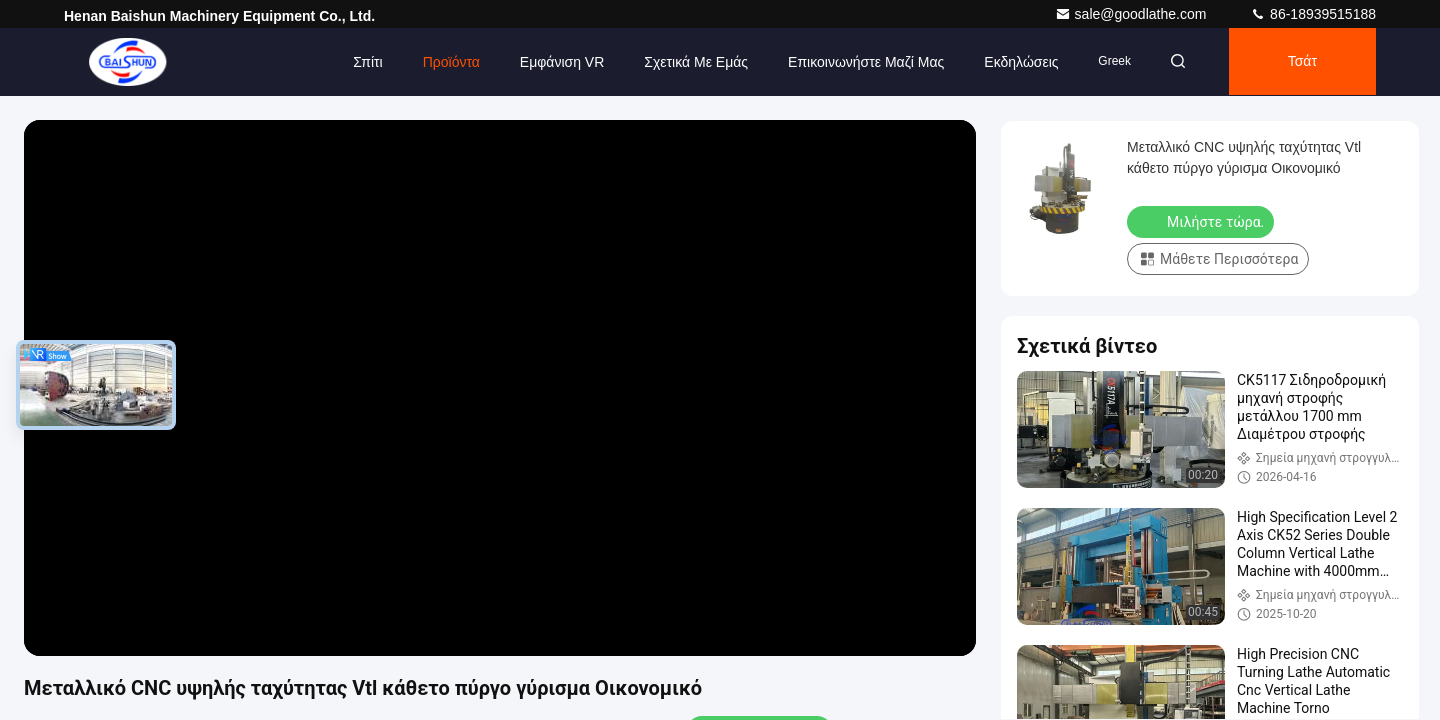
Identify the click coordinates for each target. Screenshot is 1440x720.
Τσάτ (1300, 62)
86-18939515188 (1313, 14)
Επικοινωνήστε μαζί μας (860, 62)
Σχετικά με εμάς (690, 62)
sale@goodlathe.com (1133, 14)
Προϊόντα (444, 62)
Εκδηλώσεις (1015, 62)
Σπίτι (361, 62)
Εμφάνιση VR (556, 62)
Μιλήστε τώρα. (1202, 221)
